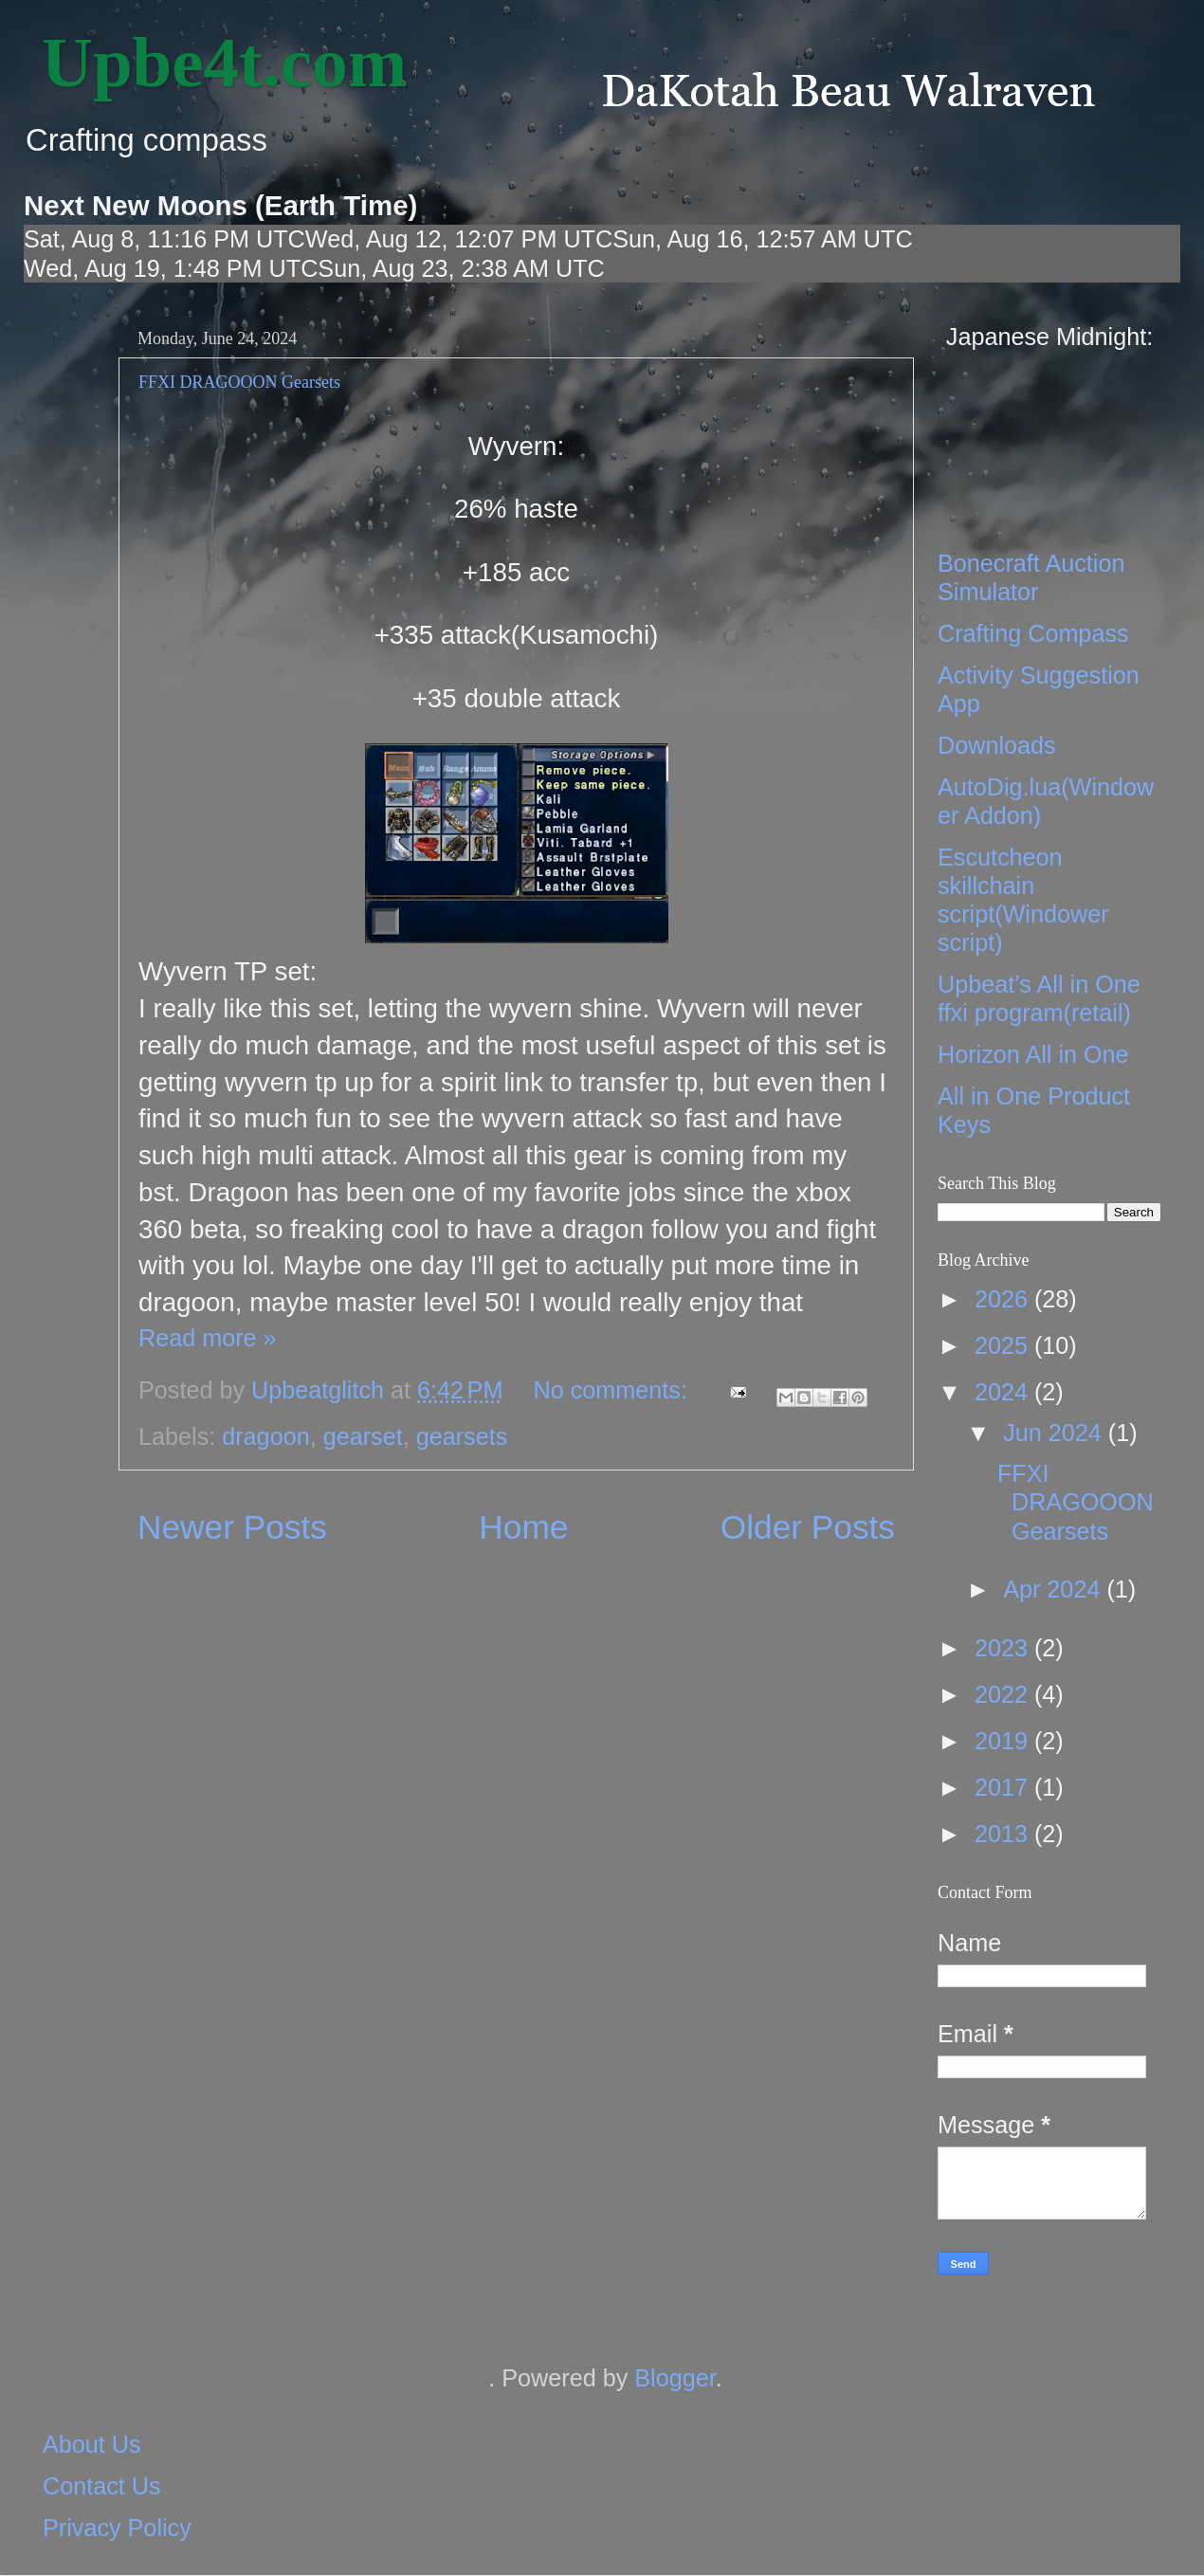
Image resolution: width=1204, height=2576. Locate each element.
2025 (1004, 1345)
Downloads (997, 745)
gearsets (462, 1436)
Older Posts (808, 1526)
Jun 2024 (1055, 1432)
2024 (1004, 1392)
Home (523, 1526)
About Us (92, 2444)
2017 (1004, 1787)
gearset (363, 1436)
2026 (1004, 1299)
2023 (1004, 1648)
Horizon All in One (1033, 1054)
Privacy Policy (117, 2527)
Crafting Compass (1033, 633)
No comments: (614, 1390)
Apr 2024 (1054, 1589)
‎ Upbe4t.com (215, 62)
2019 (1004, 1740)
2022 (1004, 1694)
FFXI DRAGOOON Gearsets (239, 382)
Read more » (207, 1338)
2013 (1004, 1833)
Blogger (674, 2378)
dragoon (265, 1436)
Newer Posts (232, 1526)
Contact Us (102, 2486)
